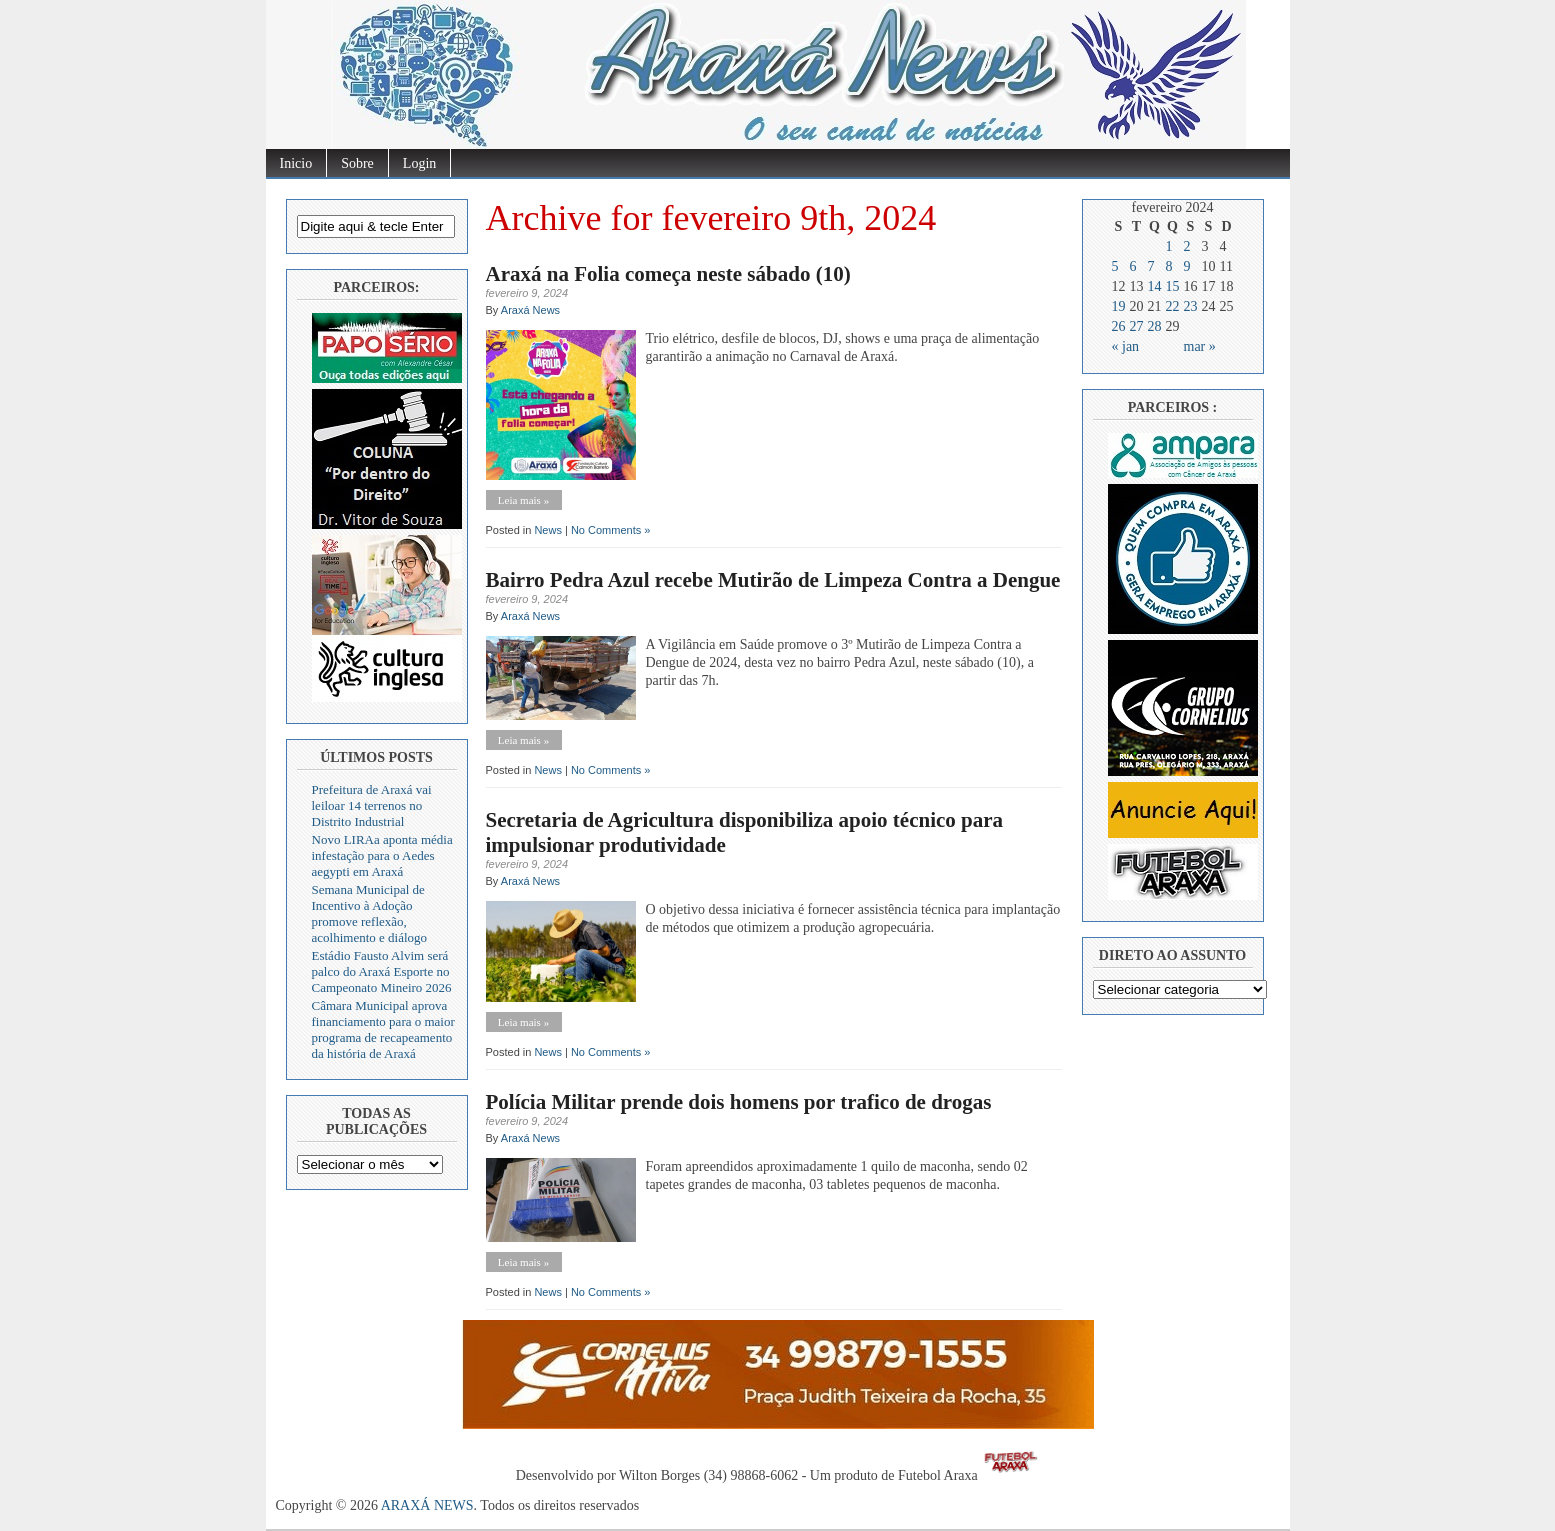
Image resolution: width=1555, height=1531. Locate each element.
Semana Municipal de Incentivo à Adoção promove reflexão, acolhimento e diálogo (370, 913)
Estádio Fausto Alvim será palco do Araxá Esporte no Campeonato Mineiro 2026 (382, 971)
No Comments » (610, 530)
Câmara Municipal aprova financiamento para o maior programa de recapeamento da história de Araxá (383, 1029)
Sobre (357, 163)
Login (419, 163)
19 (1119, 306)
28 (1155, 326)
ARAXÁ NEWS (427, 1505)
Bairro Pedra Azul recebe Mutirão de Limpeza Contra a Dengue (773, 580)
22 (1173, 306)
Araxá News (530, 310)
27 (1137, 326)
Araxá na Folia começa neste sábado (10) (668, 274)
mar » (1200, 346)
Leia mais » (523, 500)
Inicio (296, 163)
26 (1119, 326)
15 (1173, 286)
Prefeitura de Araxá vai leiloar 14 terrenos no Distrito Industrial (372, 805)
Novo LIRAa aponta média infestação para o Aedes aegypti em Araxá (382, 855)
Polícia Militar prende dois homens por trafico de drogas (739, 1102)
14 (1155, 286)
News (548, 530)
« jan (1126, 346)
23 (1191, 306)
